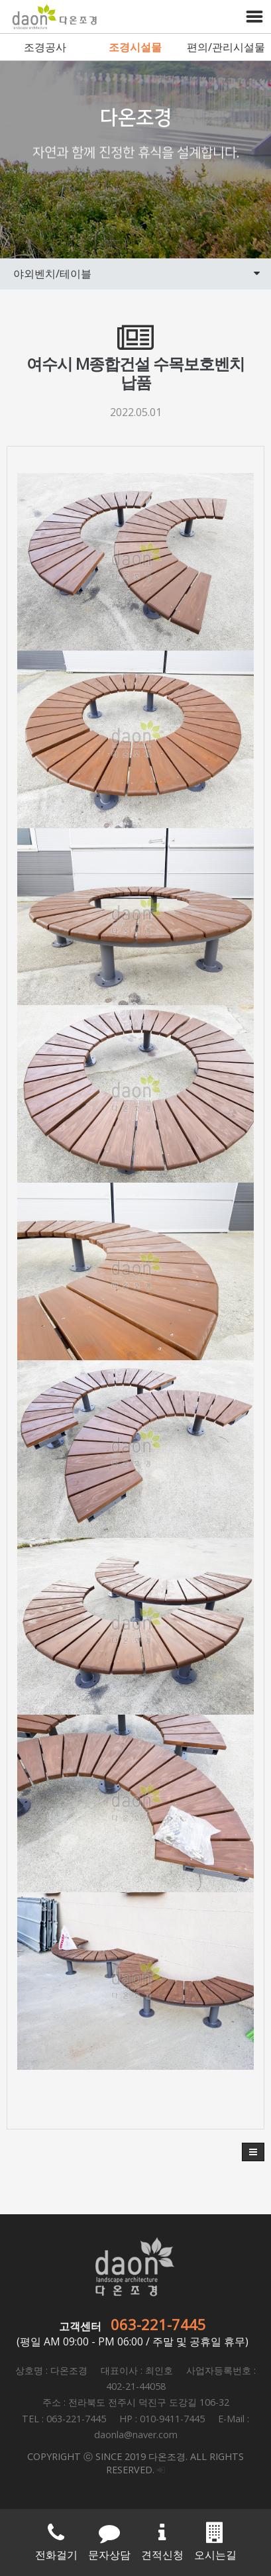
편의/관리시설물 (226, 47)
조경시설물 (135, 47)
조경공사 (45, 47)
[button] (253, 2152)
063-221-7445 (158, 2324)
